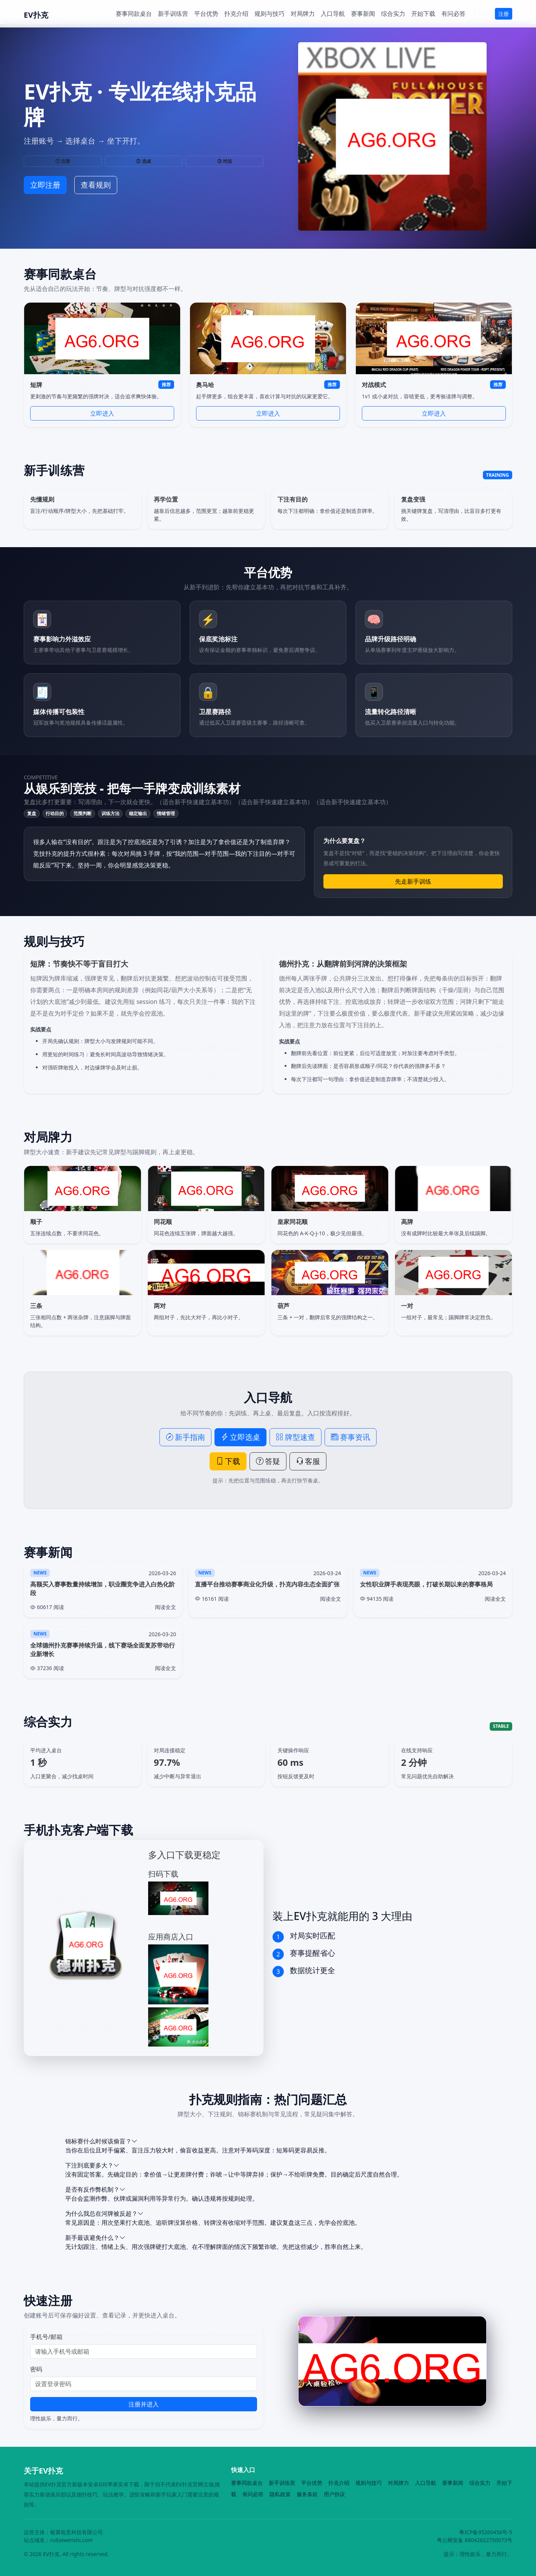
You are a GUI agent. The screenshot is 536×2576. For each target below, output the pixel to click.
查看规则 (96, 185)
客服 (308, 1461)
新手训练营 (173, 13)
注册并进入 (144, 2404)
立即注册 (45, 185)
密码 (36, 2369)
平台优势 (206, 13)
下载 (228, 1461)
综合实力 (393, 13)
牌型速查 (295, 1437)
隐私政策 (280, 2494)
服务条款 (307, 2494)
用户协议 (334, 2494)
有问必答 (453, 13)
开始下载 (423, 13)
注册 (503, 13)
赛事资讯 (350, 1437)
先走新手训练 (413, 881)
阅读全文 (165, 1607)
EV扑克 (36, 15)
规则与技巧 (269, 13)
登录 (483, 13)
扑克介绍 (236, 13)
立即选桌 (240, 1437)
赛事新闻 (363, 13)
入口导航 (333, 13)
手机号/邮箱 (46, 2337)
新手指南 (185, 1437)
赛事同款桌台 (134, 13)
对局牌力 (303, 13)
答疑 (268, 1461)
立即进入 (102, 413)
